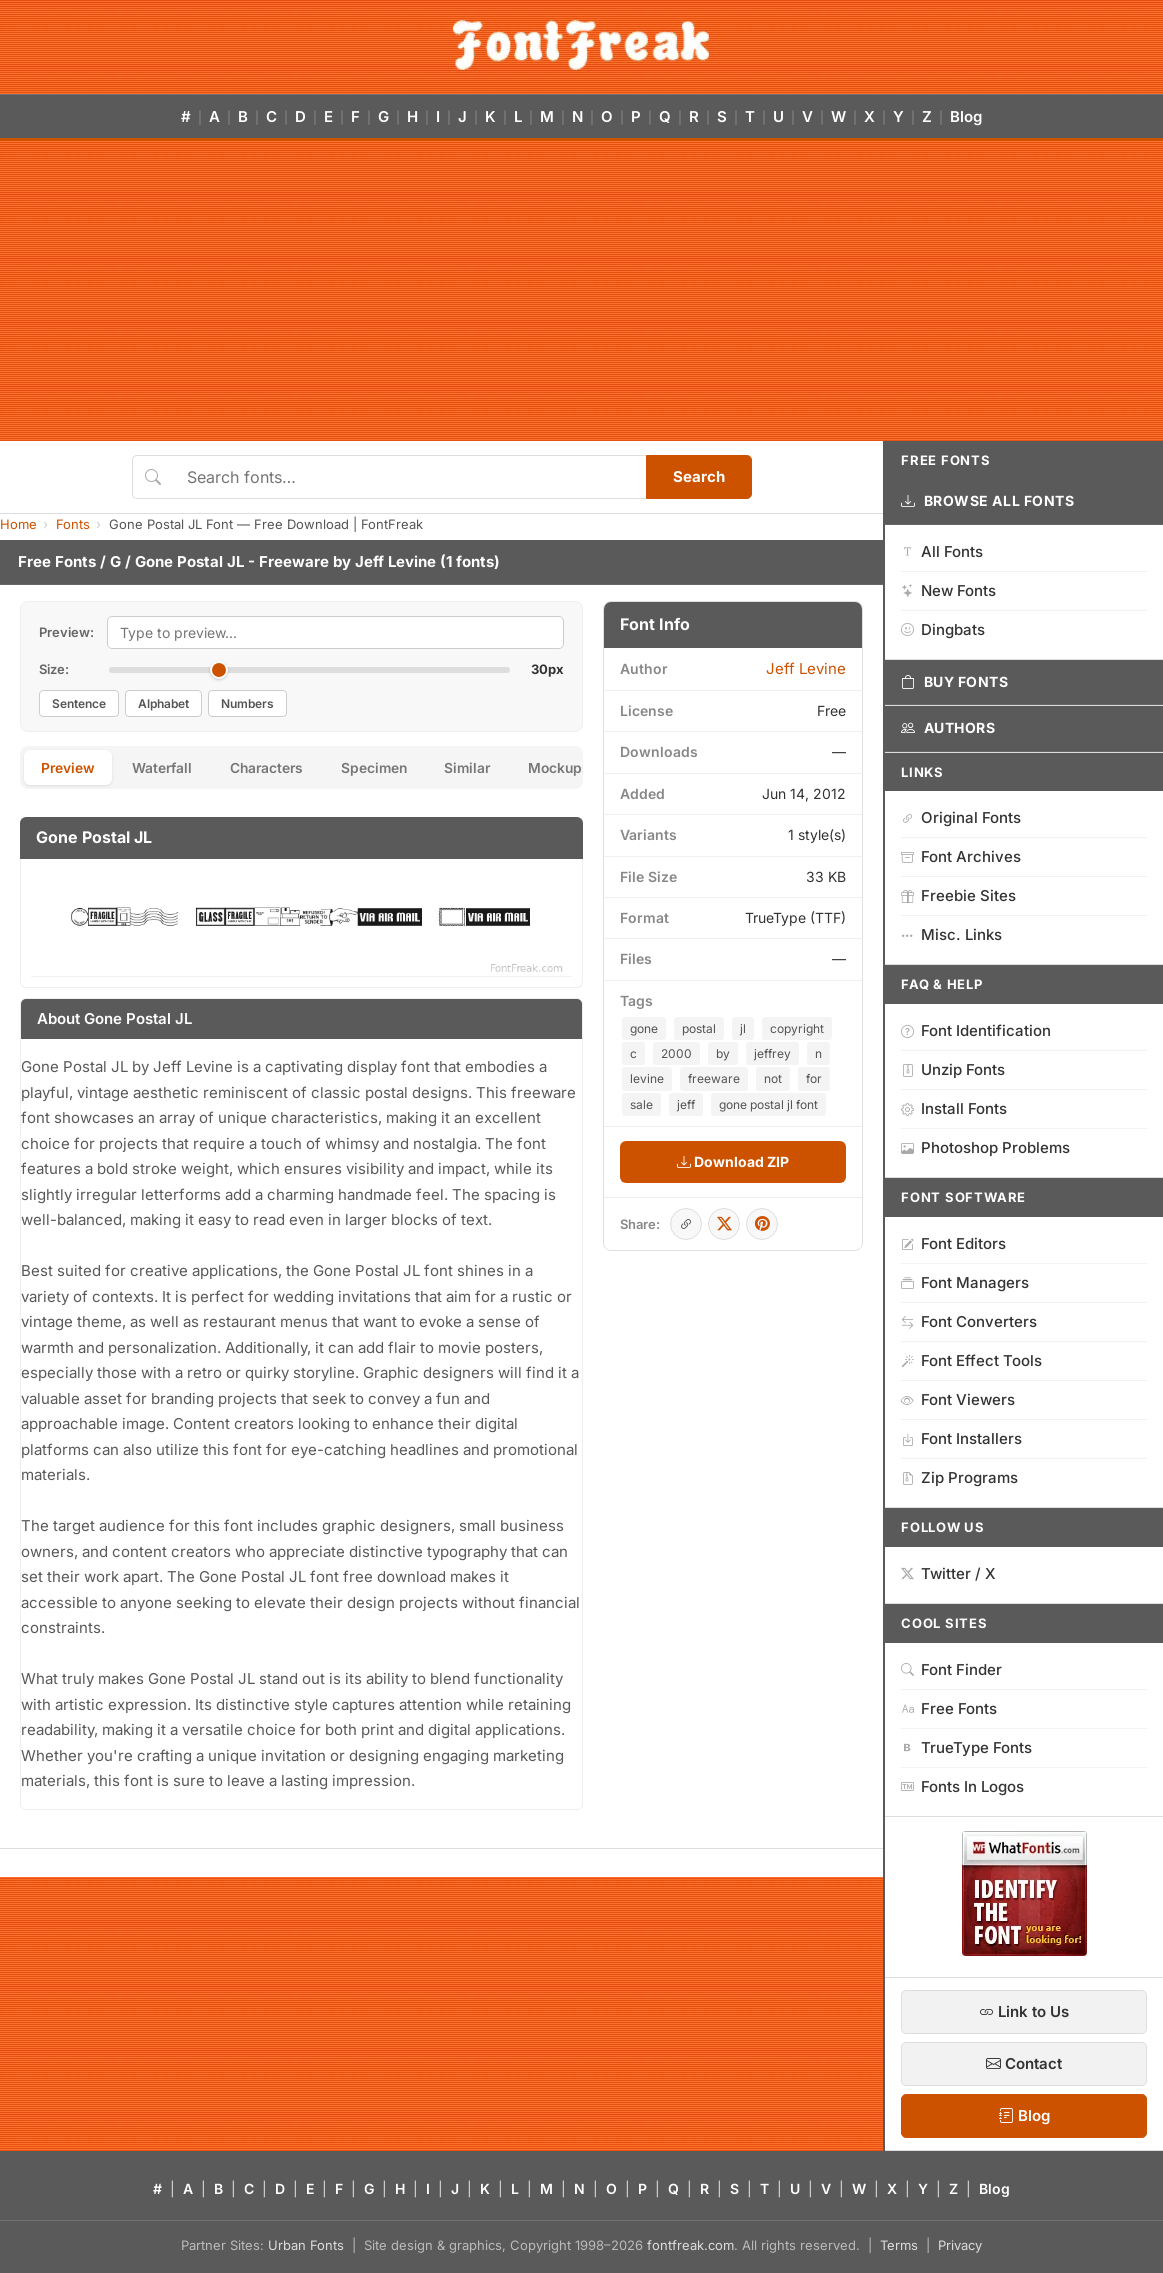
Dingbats (943, 629)
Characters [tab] (276, 768)
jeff (686, 1104)
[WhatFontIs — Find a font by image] (1024, 1950)
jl (743, 1028)
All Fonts (942, 551)
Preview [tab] (69, 768)
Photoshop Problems (985, 1147)
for (814, 1078)
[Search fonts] (409, 477)
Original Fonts (961, 817)
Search (699, 476)
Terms (899, 2245)
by (723, 1053)
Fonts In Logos (962, 1786)
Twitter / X (948, 1573)
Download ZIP (733, 1161)
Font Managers (965, 1282)
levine (647, 1078)
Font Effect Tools (971, 1360)
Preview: (66, 632)
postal (699, 1028)
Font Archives (961, 856)
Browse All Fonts (988, 501)
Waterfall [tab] (167, 768)
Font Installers (961, 1438)
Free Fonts (57, 561)
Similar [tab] (486, 768)
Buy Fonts (955, 682)
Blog (966, 116)
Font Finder (951, 1669)
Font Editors (953, 1243)
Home (18, 524)
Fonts (73, 524)
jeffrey (772, 1053)
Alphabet (163, 703)
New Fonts (948, 590)
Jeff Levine (395, 561)
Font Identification (976, 1030)
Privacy (960, 2245)
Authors (948, 728)
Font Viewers (958, 1399)
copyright (797, 1028)
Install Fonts (954, 1108)
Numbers (247, 703)
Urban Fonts (306, 2245)
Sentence (79, 703)
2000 (676, 1053)
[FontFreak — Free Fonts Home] (581, 45)
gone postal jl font (768, 1104)
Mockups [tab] (582, 768)
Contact (1024, 2063)
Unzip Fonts (953, 1069)
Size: (54, 669)
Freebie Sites (958, 895)
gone (644, 1028)
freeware (714, 1078)
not (773, 1078)
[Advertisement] (581, 291)
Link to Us (1024, 2011)
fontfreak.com (690, 2245)
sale (641, 1104)
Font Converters (969, 1321)
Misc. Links (951, 934)
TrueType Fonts (966, 1747)
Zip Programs (959, 1477)
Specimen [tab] (388, 768)
